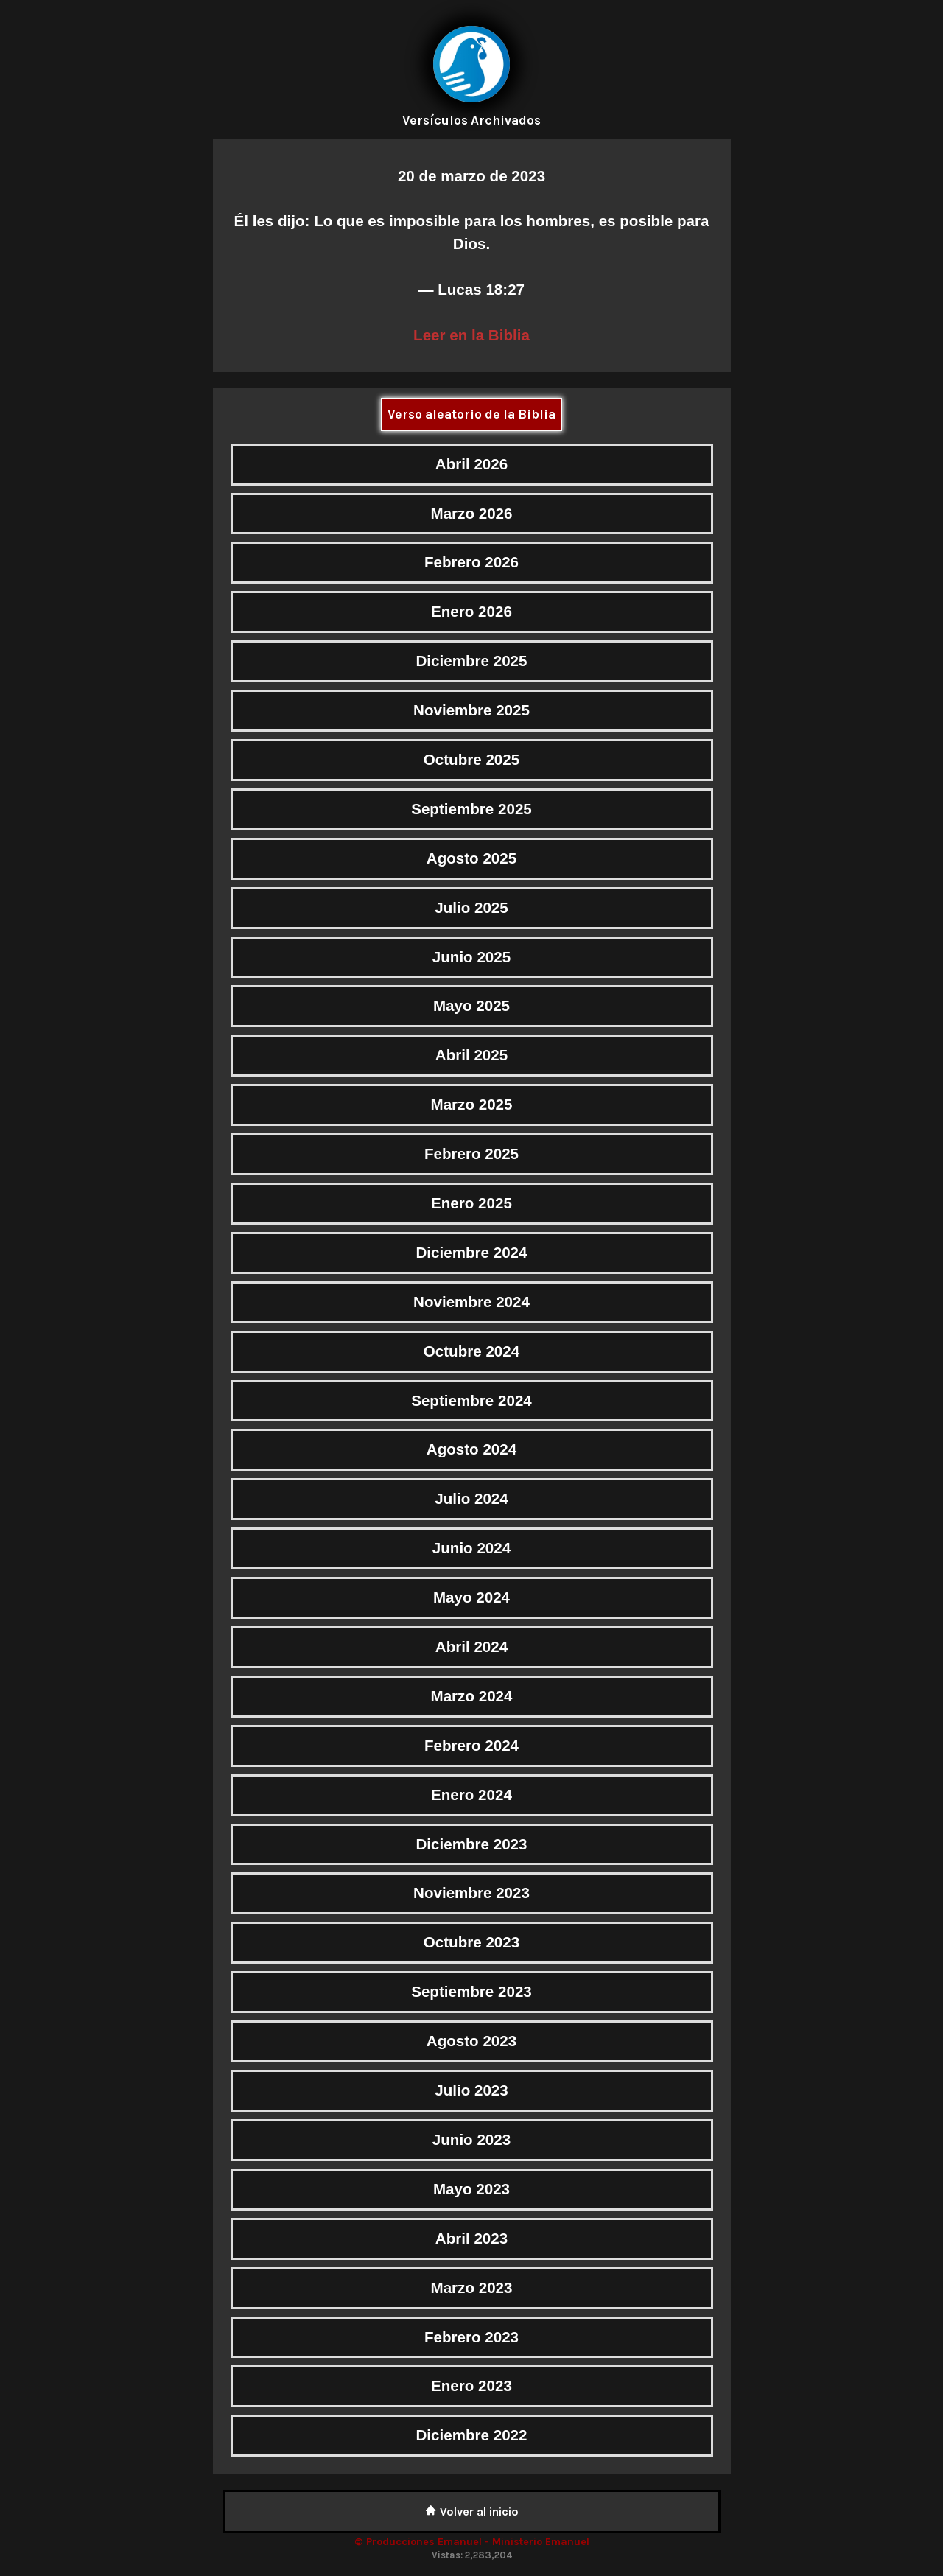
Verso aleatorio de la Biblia (471, 414)
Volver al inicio (472, 2512)
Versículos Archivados (471, 120)
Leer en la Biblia (471, 334)
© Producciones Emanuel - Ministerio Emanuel (471, 2541)
